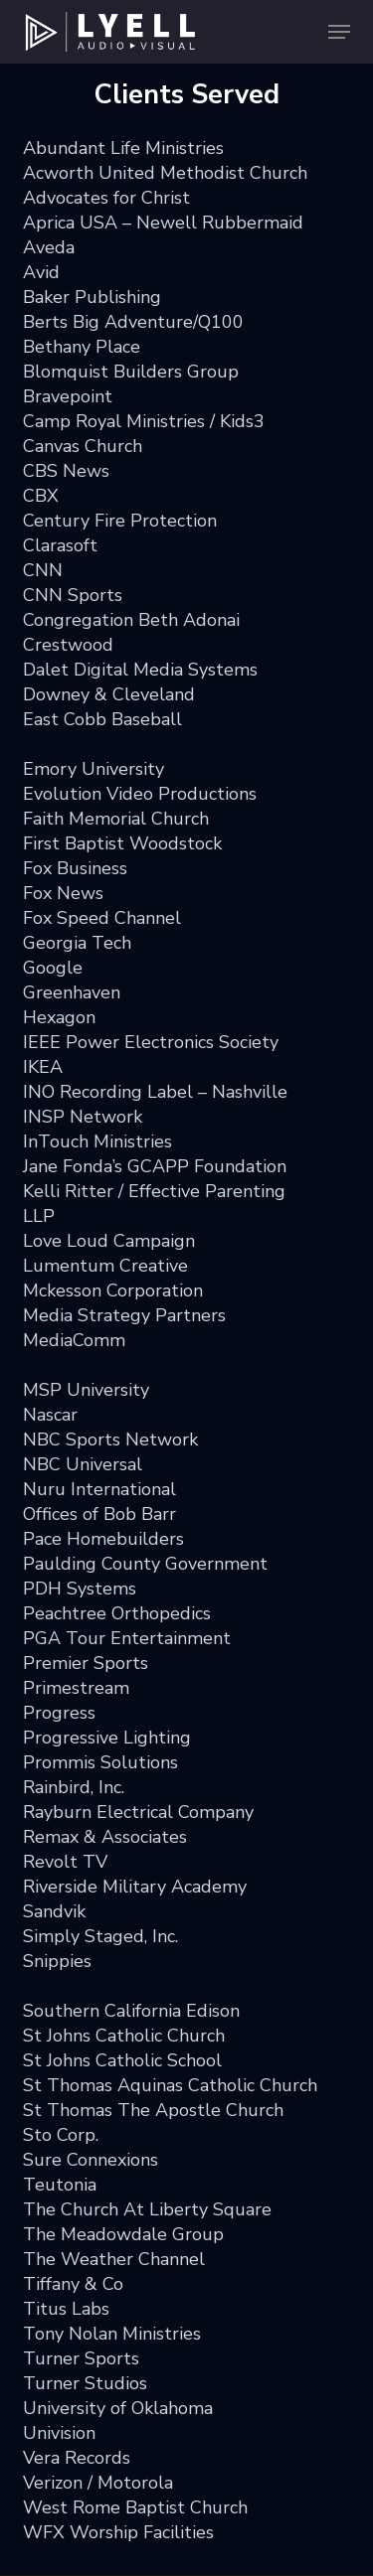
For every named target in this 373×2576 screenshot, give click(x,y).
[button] (339, 32)
